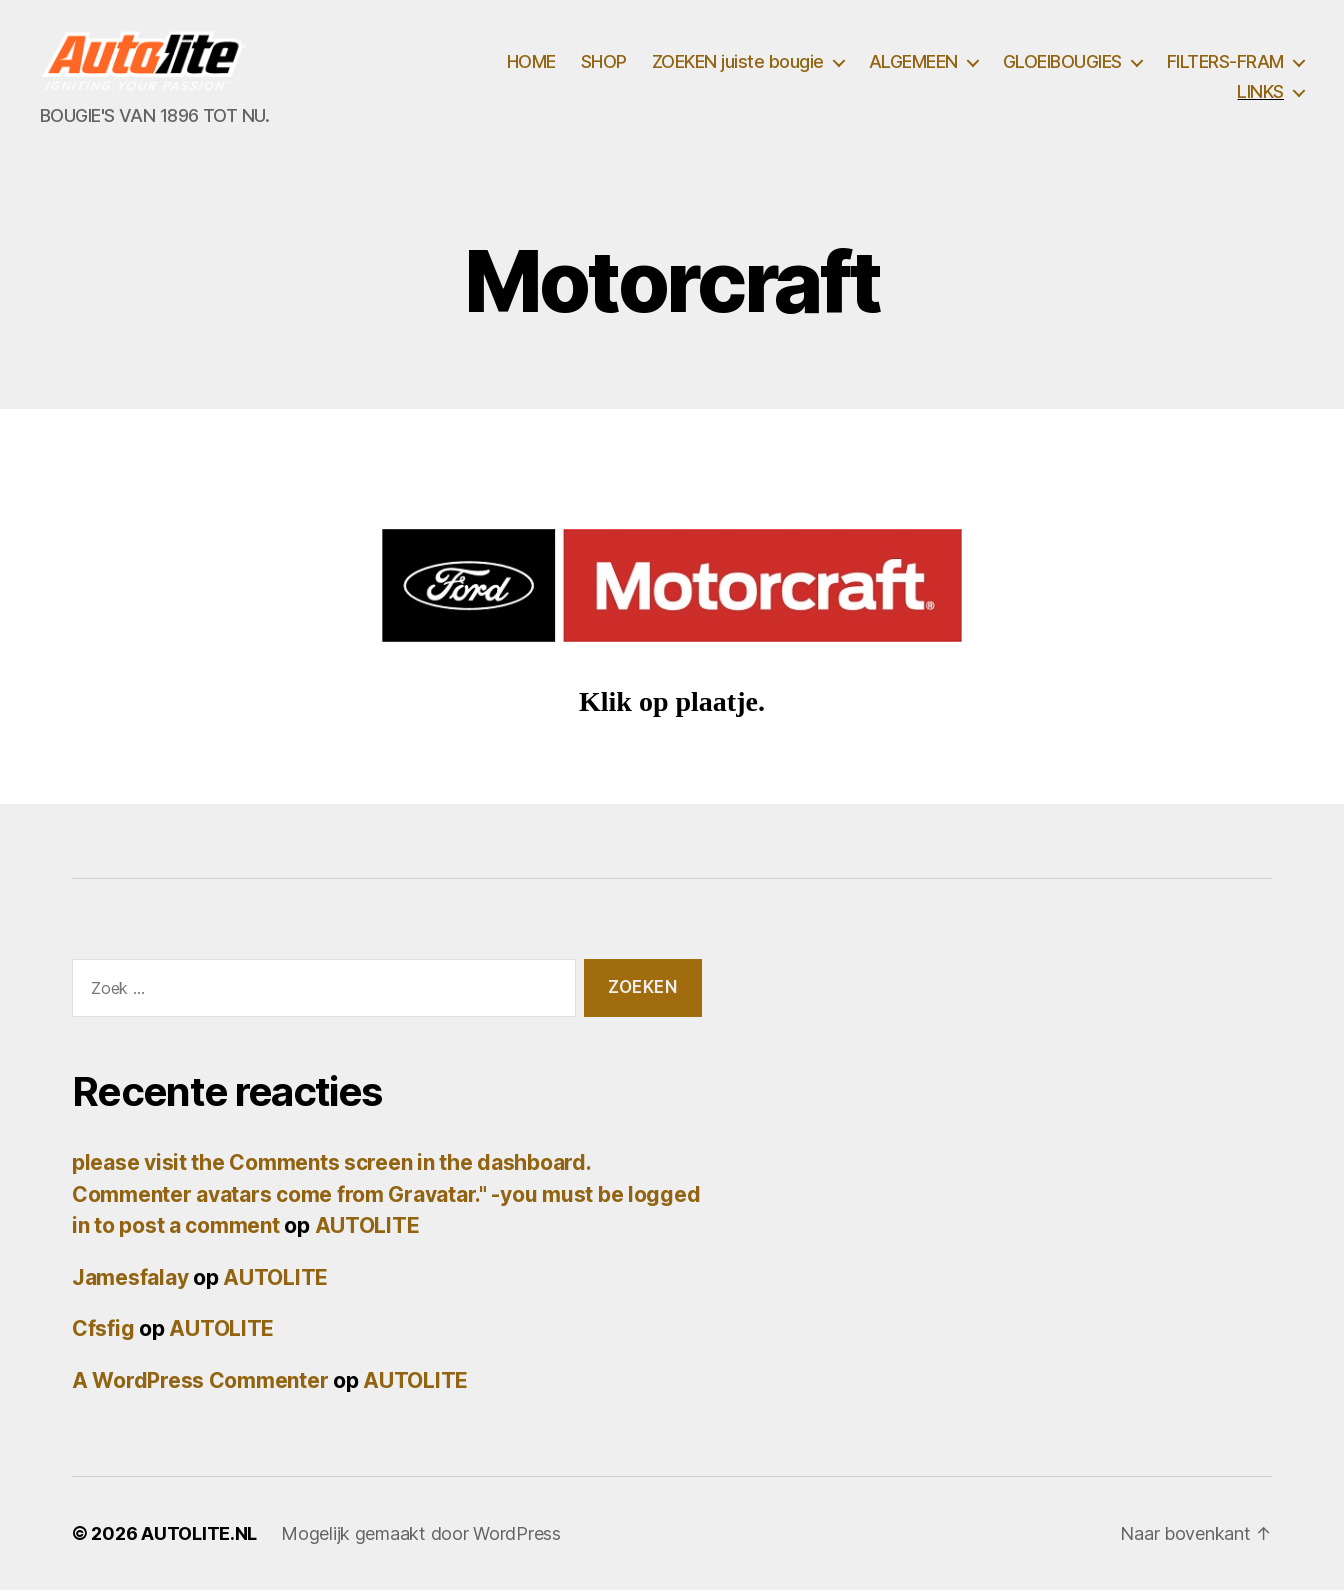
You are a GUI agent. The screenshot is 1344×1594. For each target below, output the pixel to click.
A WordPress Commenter (200, 1383)
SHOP (604, 63)
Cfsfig (103, 1332)
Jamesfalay (130, 1280)
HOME (531, 63)
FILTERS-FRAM (1225, 63)
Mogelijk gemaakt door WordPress (421, 1537)
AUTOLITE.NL (199, 1537)
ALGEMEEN (913, 63)
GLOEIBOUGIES (1062, 63)
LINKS (1260, 93)
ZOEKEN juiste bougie (738, 63)
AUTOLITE (367, 1229)
